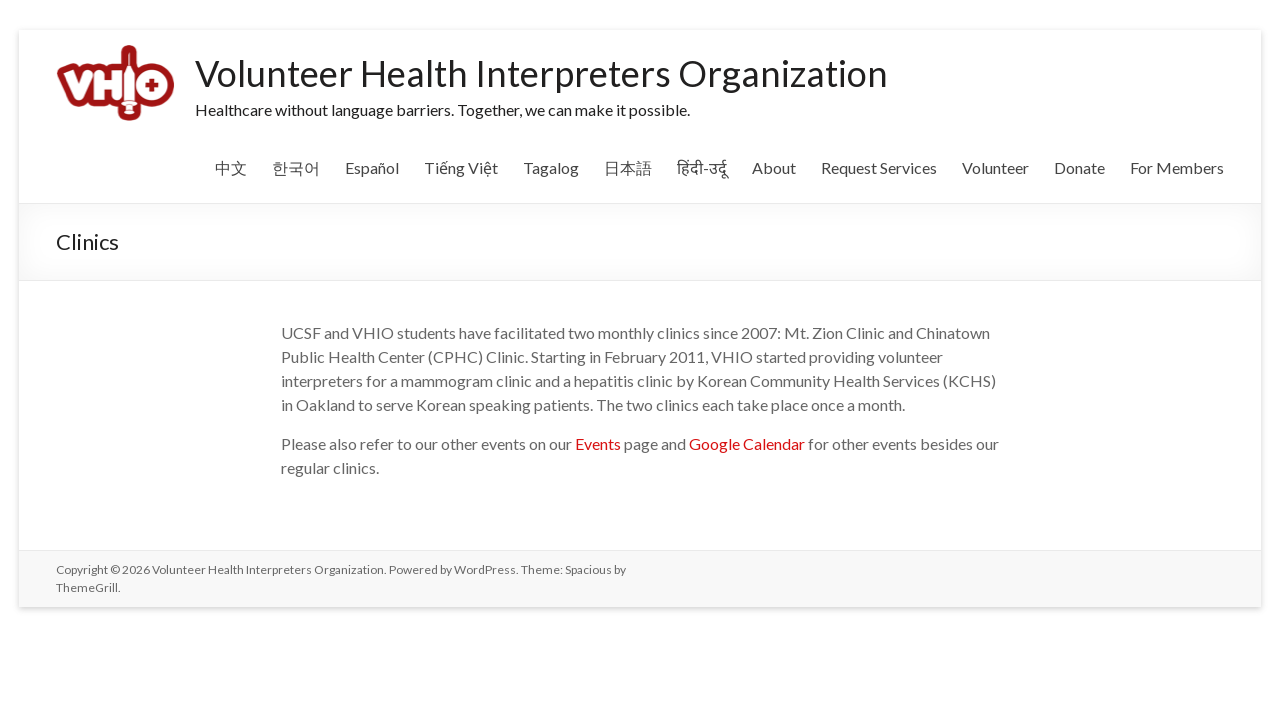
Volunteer (995, 167)
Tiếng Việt (461, 167)
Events (598, 443)
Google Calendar (747, 443)
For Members (1177, 167)
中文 (231, 167)
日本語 (628, 167)
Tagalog (551, 167)
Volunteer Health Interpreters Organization (541, 73)
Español (372, 167)
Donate (1079, 167)
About (774, 167)
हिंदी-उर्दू (702, 167)
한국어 (296, 167)
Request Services (879, 167)
